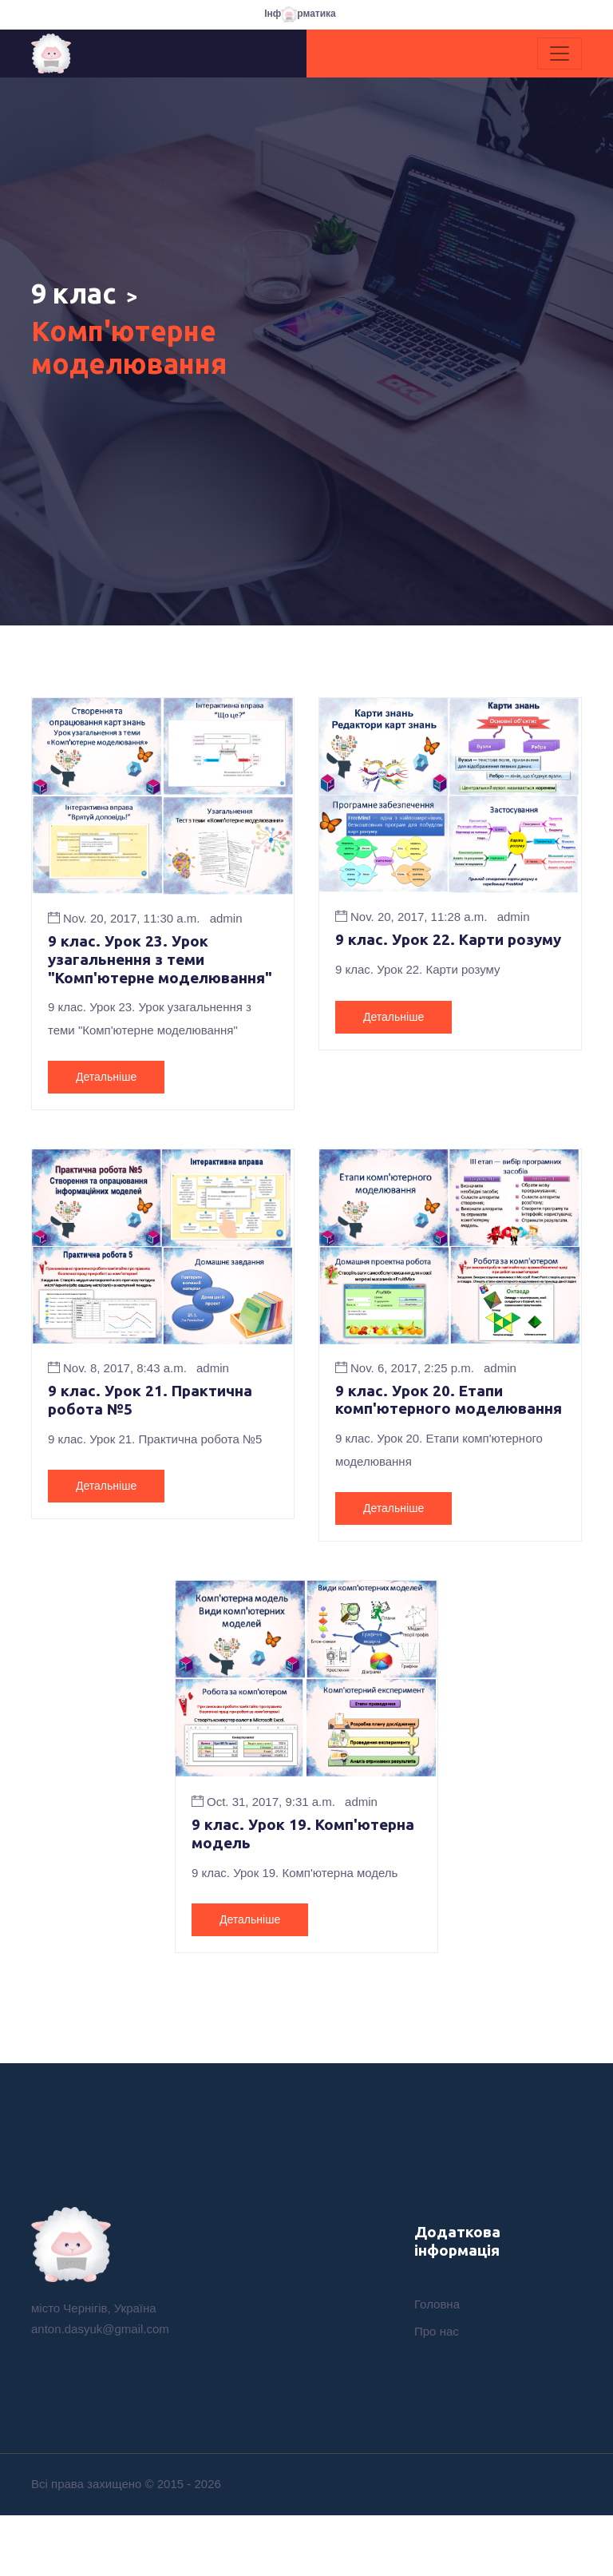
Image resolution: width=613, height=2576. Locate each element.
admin (226, 933)
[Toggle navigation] (559, 53)
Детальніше (106, 1114)
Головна (437, 2368)
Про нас (436, 2395)
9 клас (81, 296)
